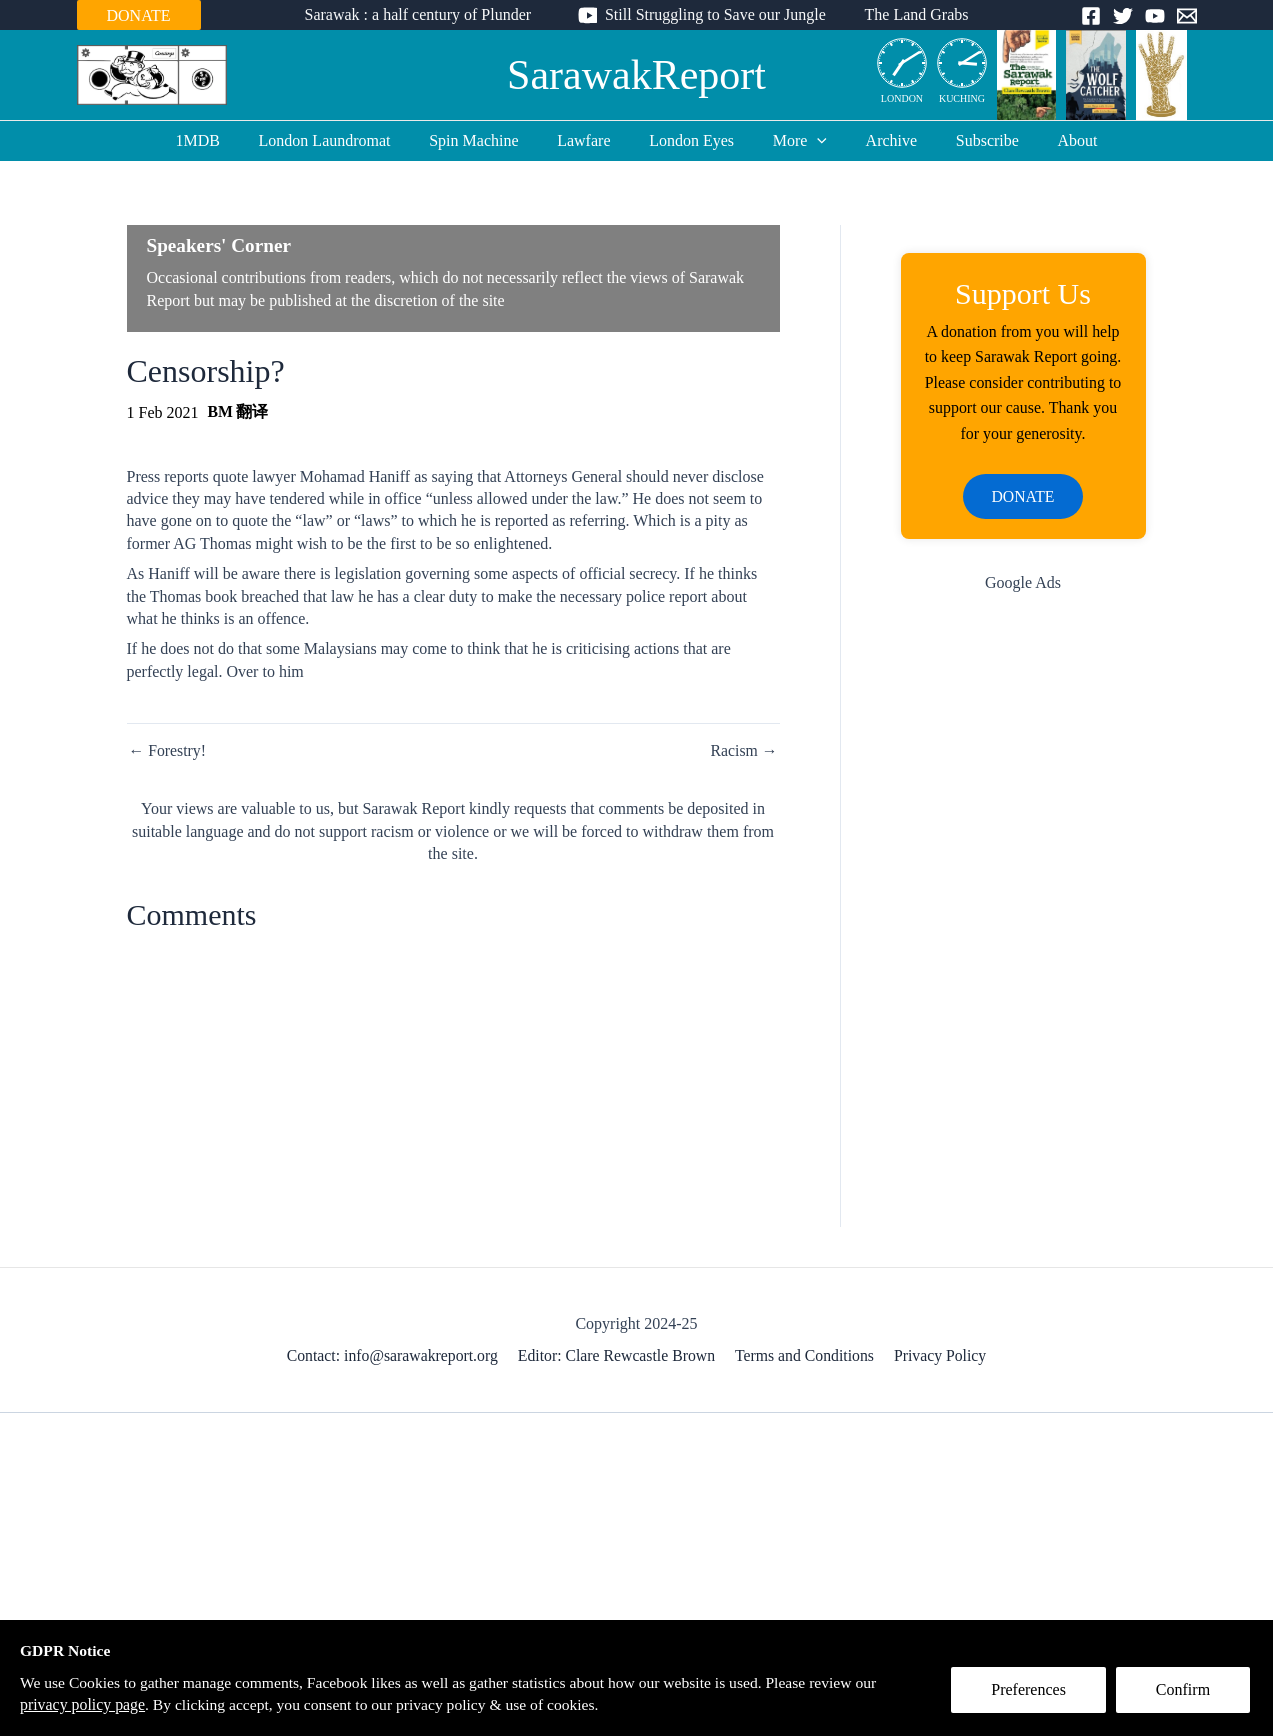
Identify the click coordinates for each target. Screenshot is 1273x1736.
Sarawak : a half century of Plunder (424, 14)
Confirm (1186, 1692)
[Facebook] (1091, 16)
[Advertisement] (1023, 929)
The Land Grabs (910, 14)
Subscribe (967, 140)
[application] (811, 141)
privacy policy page (83, 1704)
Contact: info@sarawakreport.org (395, 1357)
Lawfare (590, 140)
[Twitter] (1123, 16)
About (1051, 140)
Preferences (1031, 1692)
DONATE (139, 15)
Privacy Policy (939, 1357)
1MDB (224, 140)
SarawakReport (636, 75)
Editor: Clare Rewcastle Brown (618, 1357)
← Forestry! (168, 751)
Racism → (744, 751)
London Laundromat (345, 140)
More (793, 141)
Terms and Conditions (804, 1357)
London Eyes (691, 140)
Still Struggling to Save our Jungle (715, 14)
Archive (878, 140)
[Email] (1187, 16)
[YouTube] (1155, 16)
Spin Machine (487, 140)
